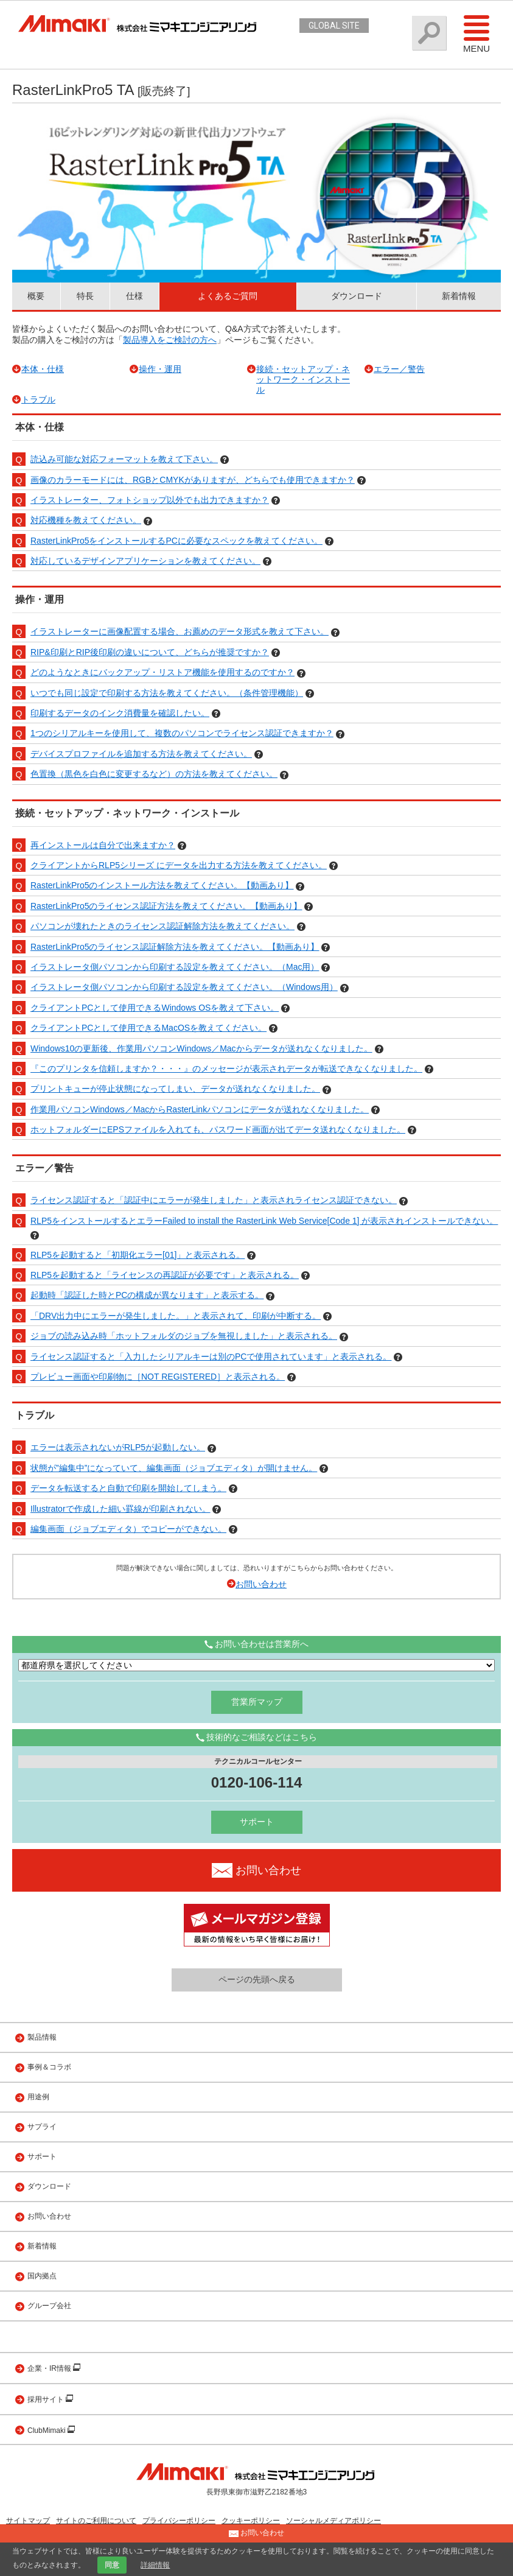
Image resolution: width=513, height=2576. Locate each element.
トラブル (38, 399)
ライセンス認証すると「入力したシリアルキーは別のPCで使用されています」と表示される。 (210, 1356)
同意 (112, 2565)
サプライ (42, 2126)
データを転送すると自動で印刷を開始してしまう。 (128, 1488)
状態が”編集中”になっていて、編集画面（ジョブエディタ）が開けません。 (173, 1468)
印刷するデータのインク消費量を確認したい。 (119, 713)
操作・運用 (160, 369)
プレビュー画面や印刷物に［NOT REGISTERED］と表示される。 (157, 1376)
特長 (85, 296)
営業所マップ (256, 1702)
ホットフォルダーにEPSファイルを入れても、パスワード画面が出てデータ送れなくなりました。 (217, 1129)
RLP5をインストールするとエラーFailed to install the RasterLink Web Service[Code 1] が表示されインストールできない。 (264, 1221)
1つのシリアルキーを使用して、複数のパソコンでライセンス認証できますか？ (181, 733)
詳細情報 (155, 2565)
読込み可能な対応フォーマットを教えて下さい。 (124, 459)
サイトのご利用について (96, 2520)
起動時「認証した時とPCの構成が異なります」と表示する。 (146, 1295)
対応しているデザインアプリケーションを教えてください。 (145, 561)
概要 (35, 296)
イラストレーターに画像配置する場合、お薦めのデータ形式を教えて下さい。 (179, 631)
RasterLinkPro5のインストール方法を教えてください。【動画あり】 (162, 885)
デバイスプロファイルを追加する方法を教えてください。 (141, 754)
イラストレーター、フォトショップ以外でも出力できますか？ (149, 500)
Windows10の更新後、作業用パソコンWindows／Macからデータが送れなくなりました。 (201, 1048)
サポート (257, 1822)
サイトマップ (28, 2520)
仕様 (134, 296)
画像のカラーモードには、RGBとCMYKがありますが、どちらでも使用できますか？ (192, 480)
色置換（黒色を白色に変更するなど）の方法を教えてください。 (153, 774)
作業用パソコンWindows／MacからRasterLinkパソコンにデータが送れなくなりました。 (199, 1109)
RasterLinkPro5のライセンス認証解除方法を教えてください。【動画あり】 (174, 947)
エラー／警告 (399, 369)
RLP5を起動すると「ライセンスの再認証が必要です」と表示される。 (164, 1275)
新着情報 (459, 296)
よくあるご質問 (227, 296)
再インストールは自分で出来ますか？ (102, 845)
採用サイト (46, 2399)
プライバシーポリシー (178, 2520)
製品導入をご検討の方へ (170, 340)
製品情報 (42, 2037)
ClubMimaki (47, 2430)
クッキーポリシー (251, 2520)
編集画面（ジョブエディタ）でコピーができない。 (128, 1529)
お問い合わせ (261, 1584)
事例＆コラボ (49, 2067)
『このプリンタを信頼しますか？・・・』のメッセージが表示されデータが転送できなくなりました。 (226, 1068)
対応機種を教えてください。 (85, 520)
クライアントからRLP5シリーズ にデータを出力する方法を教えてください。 (178, 865)
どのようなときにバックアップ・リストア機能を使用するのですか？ (162, 672)
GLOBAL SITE (334, 25)
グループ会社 (49, 2305)
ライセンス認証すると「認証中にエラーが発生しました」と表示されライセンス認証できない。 (213, 1200)
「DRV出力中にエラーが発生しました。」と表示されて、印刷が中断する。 (175, 1316)
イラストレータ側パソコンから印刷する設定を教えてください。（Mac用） (174, 967)
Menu (476, 33)
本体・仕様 (42, 369)
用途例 (38, 2097)
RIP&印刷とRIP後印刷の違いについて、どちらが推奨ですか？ (149, 652)
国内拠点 (42, 2276)
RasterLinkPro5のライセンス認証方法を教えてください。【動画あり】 (166, 906)
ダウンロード (356, 296)
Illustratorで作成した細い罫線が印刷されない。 (120, 1509)
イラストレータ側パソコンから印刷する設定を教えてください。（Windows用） (184, 987)
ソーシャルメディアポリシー (333, 2520)
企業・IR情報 (50, 2368)
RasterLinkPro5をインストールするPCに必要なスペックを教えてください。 (176, 541)
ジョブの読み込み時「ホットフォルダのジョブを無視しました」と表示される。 (183, 1336)
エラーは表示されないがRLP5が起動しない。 (117, 1447)
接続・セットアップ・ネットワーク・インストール (303, 379)
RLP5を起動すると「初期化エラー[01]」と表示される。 (137, 1255)
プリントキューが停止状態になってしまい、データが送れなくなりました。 (175, 1088)
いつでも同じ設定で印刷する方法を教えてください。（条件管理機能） (166, 693)
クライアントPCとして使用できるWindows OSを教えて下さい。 (154, 1008)
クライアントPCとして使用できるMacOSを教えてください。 (148, 1028)
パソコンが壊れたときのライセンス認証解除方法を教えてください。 (162, 926)
